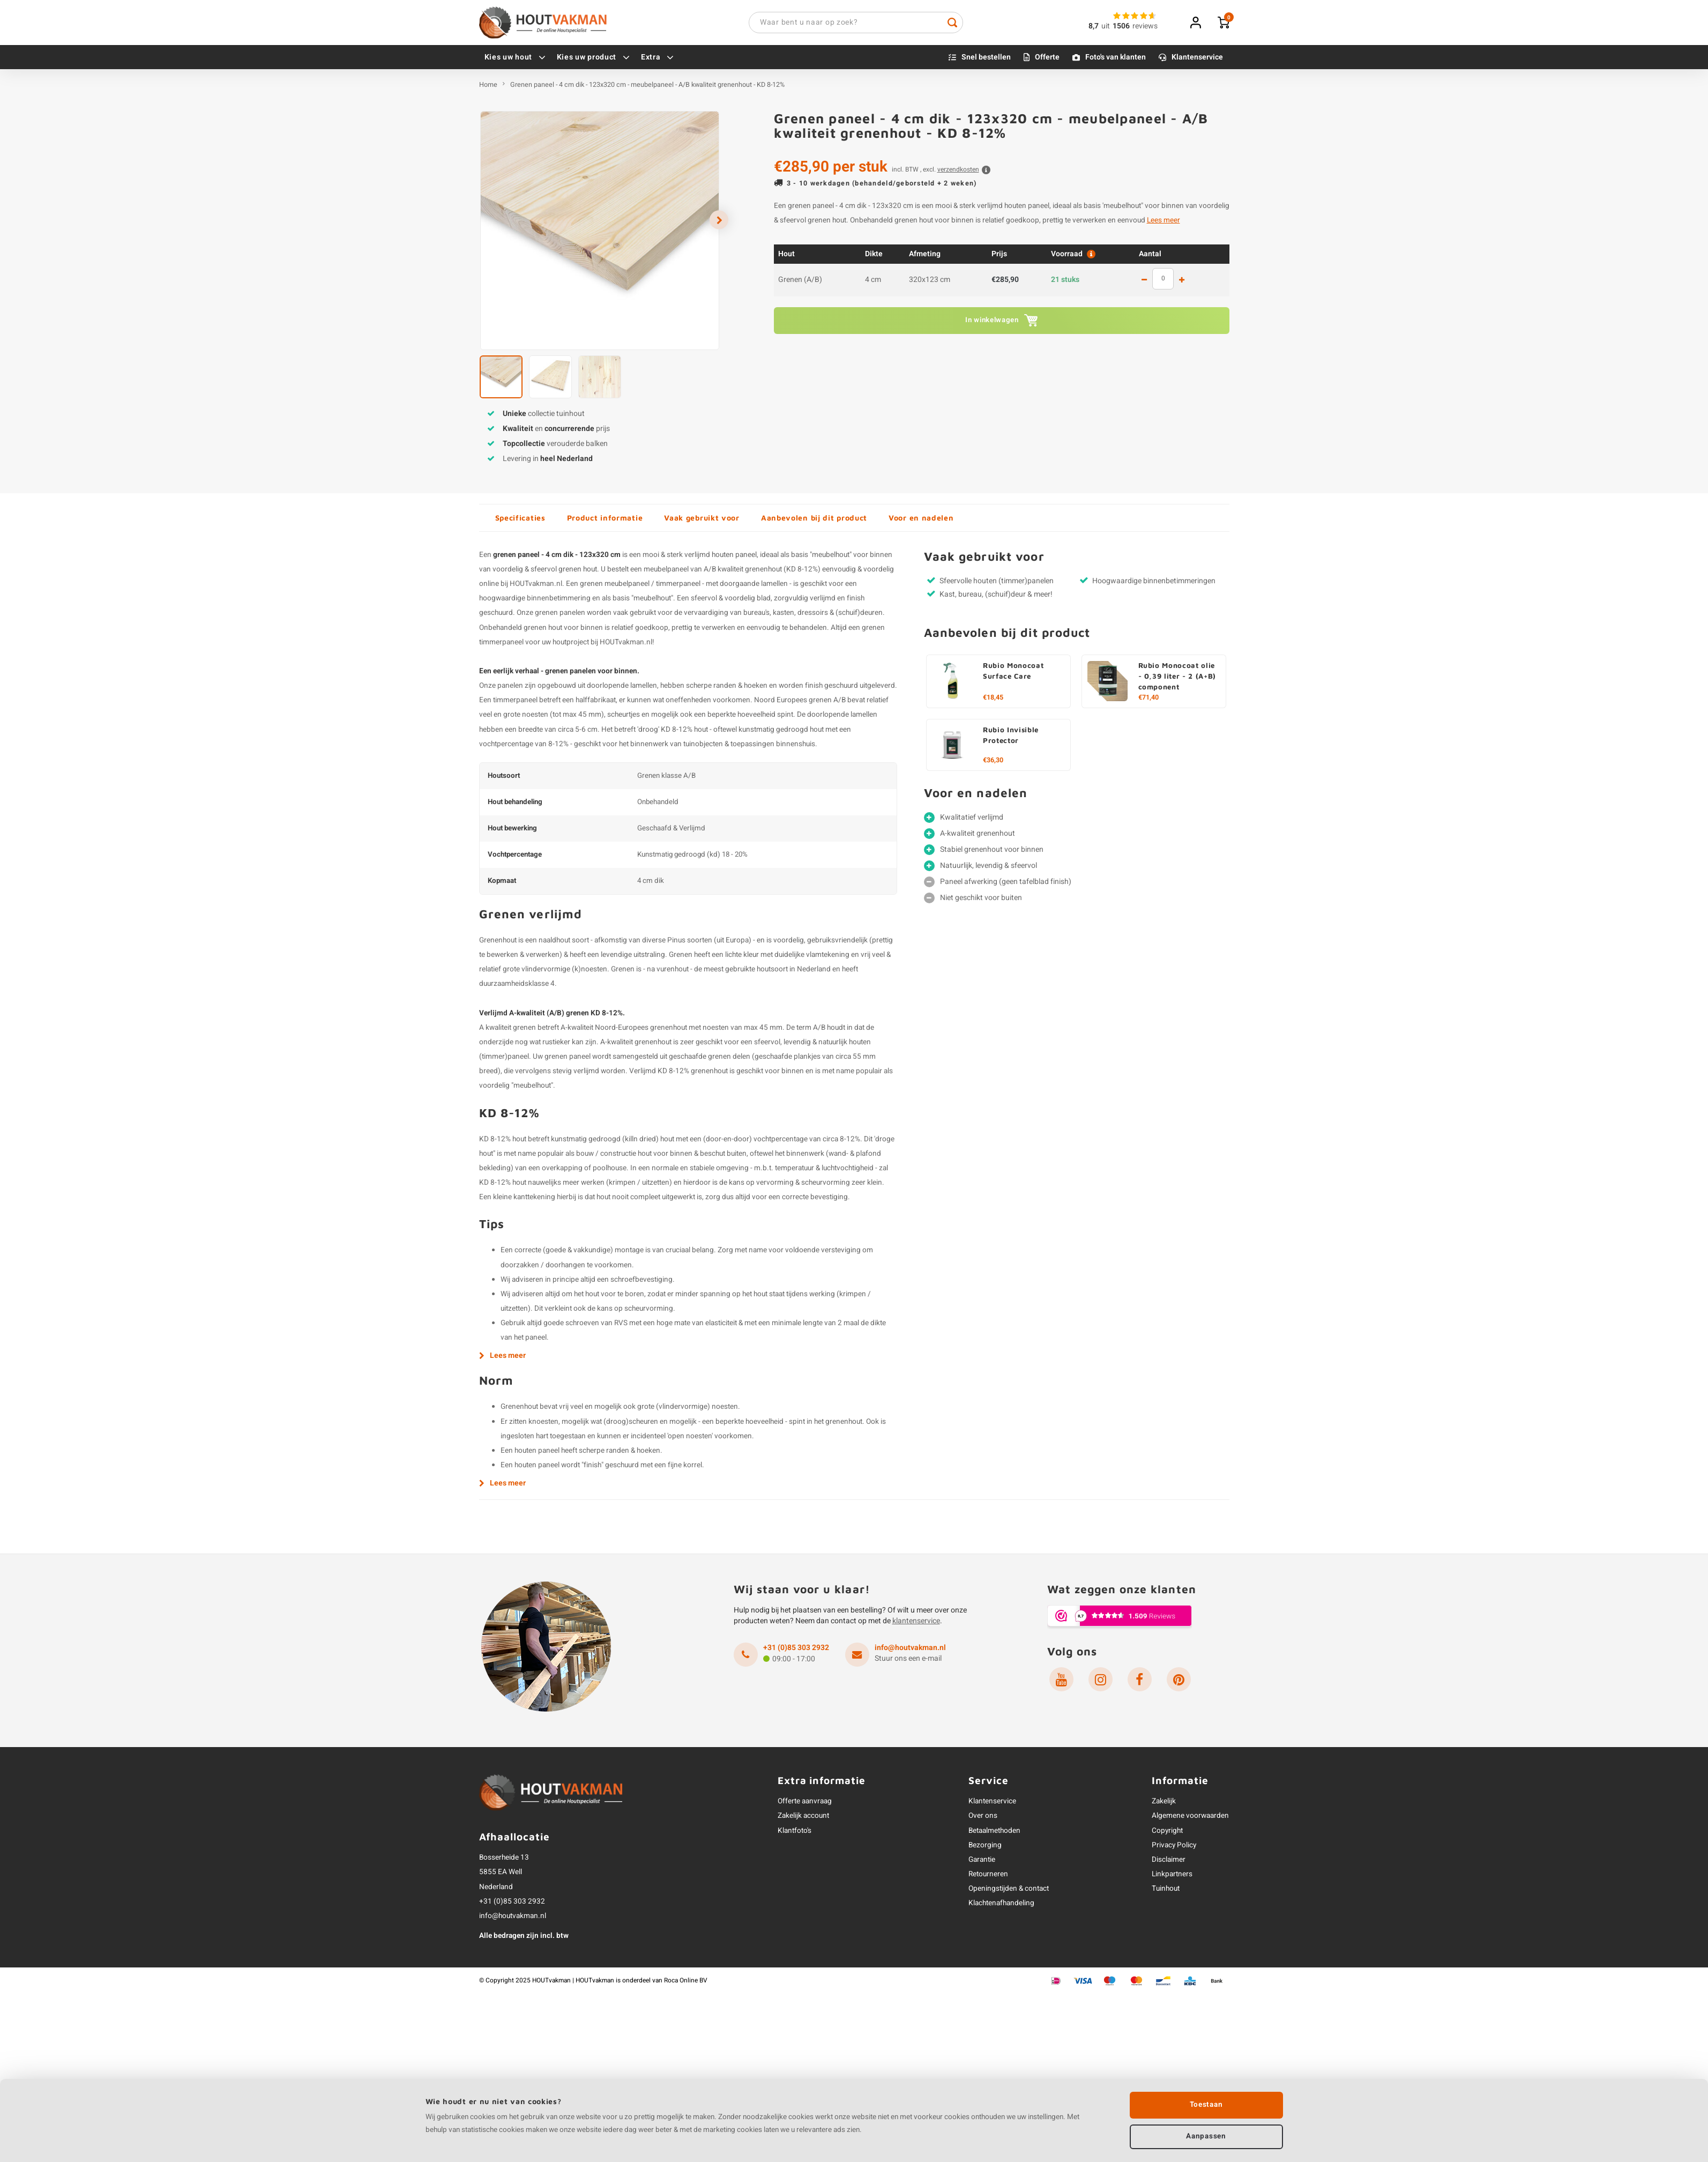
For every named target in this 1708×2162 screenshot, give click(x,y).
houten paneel (734, 558)
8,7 (1093, 27)
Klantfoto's (794, 1834)
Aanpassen (1206, 2135)
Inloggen (1196, 24)
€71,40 (1148, 700)
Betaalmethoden (994, 1834)
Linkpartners (1172, 1877)
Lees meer (1163, 224)
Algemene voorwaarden (1190, 1819)
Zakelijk (1164, 1804)
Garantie (981, 1863)
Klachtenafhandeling (1001, 1906)
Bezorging (985, 1848)
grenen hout (577, 572)
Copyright (1167, 1834)
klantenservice (916, 1624)
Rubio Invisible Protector (1011, 738)
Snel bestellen (986, 60)
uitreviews (1129, 27)
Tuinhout (1166, 1891)
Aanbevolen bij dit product (814, 520)
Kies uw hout (515, 60)
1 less (1144, 283)
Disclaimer (1168, 1863)
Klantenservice (1197, 60)
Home (488, 88)
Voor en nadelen (921, 520)
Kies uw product (593, 60)
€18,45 (993, 700)
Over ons (982, 1819)
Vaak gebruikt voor (702, 520)
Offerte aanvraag (805, 1804)
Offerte (1047, 60)
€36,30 (993, 763)
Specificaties (520, 520)
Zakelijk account (803, 1819)
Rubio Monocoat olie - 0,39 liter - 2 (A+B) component (1177, 679)
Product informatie (605, 520)
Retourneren (988, 1877)
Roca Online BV (685, 1983)
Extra (657, 60)
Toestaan (1206, 2103)
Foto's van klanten (1115, 60)
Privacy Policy (1174, 1848)
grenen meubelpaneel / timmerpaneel (640, 587)
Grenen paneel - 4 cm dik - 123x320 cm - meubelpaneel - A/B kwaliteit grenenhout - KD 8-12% (647, 88)
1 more (1181, 283)
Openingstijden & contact (1008, 1891)
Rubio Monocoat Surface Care (1013, 673)
